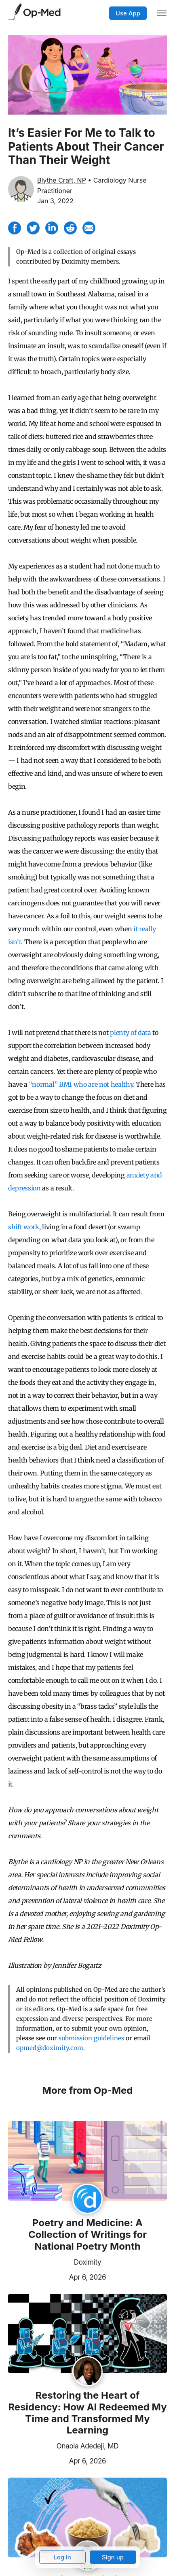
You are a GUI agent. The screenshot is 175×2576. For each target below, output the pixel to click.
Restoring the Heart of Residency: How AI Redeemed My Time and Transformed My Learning (87, 2413)
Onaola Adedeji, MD (87, 2446)
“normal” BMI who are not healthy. (81, 1084)
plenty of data (130, 1032)
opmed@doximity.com (49, 2048)
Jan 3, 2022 (55, 201)
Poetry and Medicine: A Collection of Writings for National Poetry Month (87, 2234)
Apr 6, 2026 (57, 2276)
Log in (62, 2557)
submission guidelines (91, 2038)
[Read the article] (87, 2161)
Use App (128, 13)
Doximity (87, 2262)
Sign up (113, 2557)
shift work (23, 1227)
